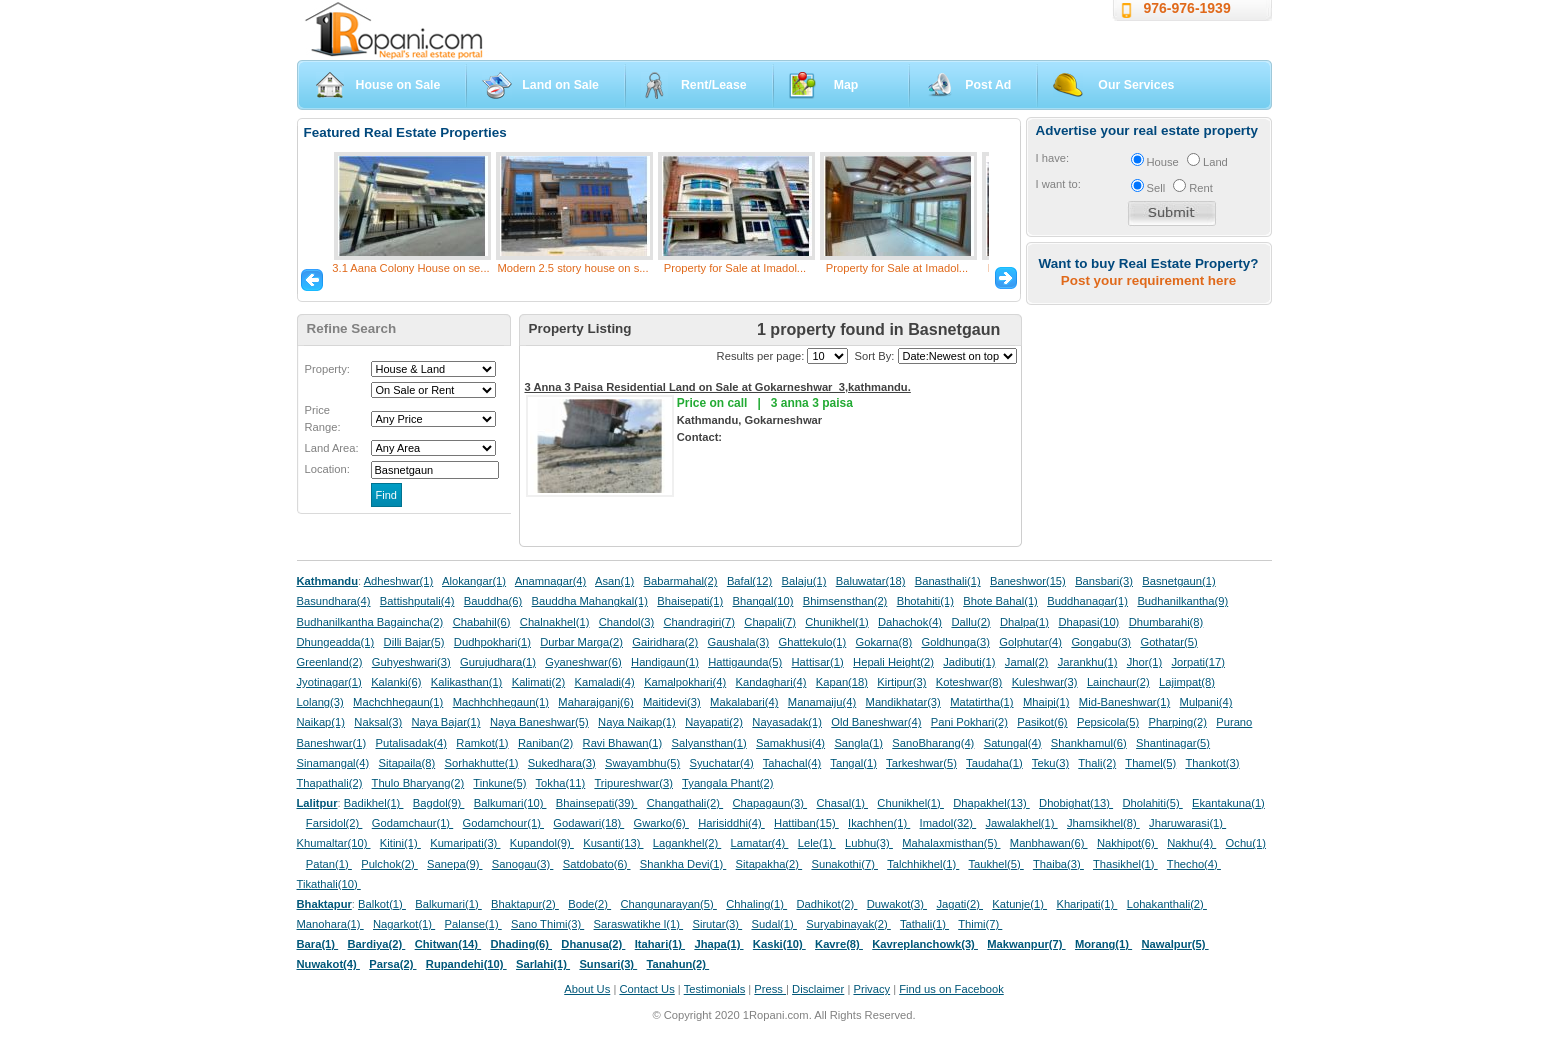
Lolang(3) (320, 702)
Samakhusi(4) (790, 743)
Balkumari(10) (510, 803)
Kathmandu (328, 581)
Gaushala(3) (739, 642)
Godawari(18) (588, 823)
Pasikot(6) (1042, 722)
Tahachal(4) (792, 763)
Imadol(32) (948, 823)
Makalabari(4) (744, 702)
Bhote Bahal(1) (1000, 601)
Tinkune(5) (499, 783)
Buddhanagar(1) (1087, 601)
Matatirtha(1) (981, 702)
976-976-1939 (1187, 8)
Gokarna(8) (884, 642)
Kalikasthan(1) (467, 682)
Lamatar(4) (760, 843)
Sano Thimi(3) (547, 924)
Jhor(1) (1144, 662)
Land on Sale (560, 85)
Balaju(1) (804, 581)
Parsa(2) (392, 964)
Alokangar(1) (474, 581)
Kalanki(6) (396, 682)
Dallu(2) (970, 622)
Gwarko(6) (661, 823)
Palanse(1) (473, 924)
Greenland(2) (330, 662)
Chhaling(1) (756, 904)
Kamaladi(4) (604, 682)
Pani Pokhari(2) (969, 722)
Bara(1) (318, 944)
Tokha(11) (561, 783)
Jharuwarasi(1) (1187, 823)
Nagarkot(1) (404, 924)
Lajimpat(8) (1187, 682)
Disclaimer (818, 989)
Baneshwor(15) (1028, 581)
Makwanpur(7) (1026, 944)
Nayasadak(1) (787, 722)
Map (846, 85)
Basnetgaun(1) (1178, 581)
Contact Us (646, 989)
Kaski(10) (779, 944)
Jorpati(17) (1197, 662)
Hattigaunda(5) (745, 662)
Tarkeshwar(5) (921, 763)
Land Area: (332, 448)
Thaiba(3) (1058, 864)
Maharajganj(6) (595, 702)
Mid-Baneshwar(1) (1124, 702)
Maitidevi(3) (672, 702)
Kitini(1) (400, 843)
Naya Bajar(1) (446, 722)
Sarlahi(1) (543, 964)
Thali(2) (1097, 763)
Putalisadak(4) (411, 743)
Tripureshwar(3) (633, 783)
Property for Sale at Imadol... (735, 268)
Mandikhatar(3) (903, 702)
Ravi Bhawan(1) (623, 743)
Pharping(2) (1177, 722)
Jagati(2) (959, 904)
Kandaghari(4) (771, 682)
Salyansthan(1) (708, 743)
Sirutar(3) (717, 924)
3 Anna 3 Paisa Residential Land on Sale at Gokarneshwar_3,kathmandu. (718, 387)
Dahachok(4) (910, 622)
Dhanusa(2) (593, 944)
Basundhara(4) (334, 601)
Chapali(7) (770, 622)
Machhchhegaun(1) (501, 702)
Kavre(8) (839, 944)
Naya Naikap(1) (637, 722)
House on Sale (398, 85)
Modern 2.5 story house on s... (572, 268)
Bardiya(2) (377, 944)
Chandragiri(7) (699, 622)
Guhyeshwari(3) (411, 662)
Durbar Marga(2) (581, 642)
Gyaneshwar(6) (583, 662)
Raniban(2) (545, 743)
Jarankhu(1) (1088, 662)
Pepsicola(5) (1108, 722)
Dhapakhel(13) (991, 803)
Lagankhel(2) (687, 843)
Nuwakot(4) (328, 964)
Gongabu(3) (1101, 642)
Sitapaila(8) (407, 763)
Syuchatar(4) (722, 763)
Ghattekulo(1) (812, 642)
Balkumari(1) (448, 904)
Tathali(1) (924, 924)
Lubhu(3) (869, 843)
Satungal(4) (1013, 743)
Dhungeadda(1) (336, 642)
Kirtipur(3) (901, 682)
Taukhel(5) (995, 864)
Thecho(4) (1194, 864)
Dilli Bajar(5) (414, 642)
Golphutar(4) (1030, 642)
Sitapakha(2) (769, 864)
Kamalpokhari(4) (685, 682)
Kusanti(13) (613, 843)
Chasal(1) (842, 803)
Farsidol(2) (334, 823)
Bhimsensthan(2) (845, 601)
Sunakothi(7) (844, 864)
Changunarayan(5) (668, 904)
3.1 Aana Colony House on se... (410, 268)
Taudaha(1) (994, 763)
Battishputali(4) (417, 601)
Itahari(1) (660, 944)
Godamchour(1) (503, 823)
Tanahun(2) (678, 964)
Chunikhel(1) (836, 622)
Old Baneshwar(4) (876, 722)
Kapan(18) (842, 682)
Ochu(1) (1246, 843)
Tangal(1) (853, 763)
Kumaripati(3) (465, 843)
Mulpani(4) (1206, 702)
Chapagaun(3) (769, 803)
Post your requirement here (1148, 280)
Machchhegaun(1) (398, 702)
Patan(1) (329, 864)
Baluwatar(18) (871, 581)
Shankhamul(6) (1089, 743)
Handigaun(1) (665, 662)
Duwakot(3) (897, 904)
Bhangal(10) (762, 601)
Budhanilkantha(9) (1182, 601)
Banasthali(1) (948, 581)
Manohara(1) (330, 924)
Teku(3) (1050, 763)
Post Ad (988, 85)
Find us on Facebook (951, 989)
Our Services (1136, 85)
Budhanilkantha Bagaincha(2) (370, 622)
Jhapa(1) (718, 944)
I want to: (1058, 184)
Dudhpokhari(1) (492, 642)
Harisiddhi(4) (731, 823)
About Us (587, 989)
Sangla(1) (858, 743)
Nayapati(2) (714, 722)
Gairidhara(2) (665, 642)
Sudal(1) (774, 924)
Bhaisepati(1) (690, 601)
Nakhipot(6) (1127, 843)
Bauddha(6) (493, 601)
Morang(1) (1103, 944)
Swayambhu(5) (642, 763)
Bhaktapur (324, 904)
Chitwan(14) (448, 944)
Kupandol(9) (542, 843)
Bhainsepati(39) (596, 803)
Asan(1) (614, 581)
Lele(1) (817, 843)
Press (770, 989)
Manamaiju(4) (822, 702)
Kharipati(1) (1086, 904)
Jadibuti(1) (969, 662)
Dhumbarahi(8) (1166, 622)
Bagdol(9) (439, 803)
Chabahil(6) (482, 622)
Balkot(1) (382, 904)
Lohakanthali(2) (1167, 904)
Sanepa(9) (454, 864)
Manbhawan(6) (1049, 843)
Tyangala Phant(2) (727, 783)
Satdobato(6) (597, 864)
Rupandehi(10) (466, 964)
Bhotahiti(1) (925, 601)
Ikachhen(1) (879, 823)
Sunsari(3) (608, 964)
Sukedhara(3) (562, 763)
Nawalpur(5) (1174, 944)
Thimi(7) (980, 924)
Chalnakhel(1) (555, 622)
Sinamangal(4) (333, 763)
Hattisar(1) (818, 662)
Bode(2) (589, 904)
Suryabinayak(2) (848, 924)
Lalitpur (317, 803)
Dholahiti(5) (1152, 803)
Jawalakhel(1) (1022, 823)
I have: (1053, 158)
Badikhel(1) (374, 803)
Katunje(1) (1019, 904)
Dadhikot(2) (826, 904)
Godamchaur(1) (412, 823)
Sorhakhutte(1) (482, 763)
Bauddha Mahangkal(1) (590, 601)
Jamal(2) (1027, 662)
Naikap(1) (321, 722)
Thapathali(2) (330, 783)
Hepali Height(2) (893, 662)
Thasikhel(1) (1125, 864)
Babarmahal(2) (681, 581)
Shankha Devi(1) (683, 864)
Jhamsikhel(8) (1103, 823)
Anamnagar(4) (551, 581)
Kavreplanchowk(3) (925, 944)
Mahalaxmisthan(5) (951, 843)
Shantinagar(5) (1173, 743)
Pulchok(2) (389, 864)
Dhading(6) (522, 944)
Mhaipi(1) (1046, 702)
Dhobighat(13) (1076, 803)
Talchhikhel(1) (923, 864)
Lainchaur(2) (1118, 682)
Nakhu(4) (1191, 843)
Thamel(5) (1150, 763)
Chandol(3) (626, 622)
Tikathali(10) (329, 884)
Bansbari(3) (1104, 581)
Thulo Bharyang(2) (418, 783)
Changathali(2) (685, 803)
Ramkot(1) (482, 743)
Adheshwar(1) (399, 581)
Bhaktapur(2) (525, 904)
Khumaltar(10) (334, 843)
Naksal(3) (378, 722)
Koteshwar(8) (969, 682)
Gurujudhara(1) (498, 662)
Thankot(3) (1212, 763)
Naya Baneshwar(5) (539, 722)
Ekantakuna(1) (1228, 803)
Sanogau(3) (523, 864)
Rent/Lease (714, 85)
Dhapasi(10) (1088, 622)
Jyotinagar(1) (329, 682)
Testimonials (715, 989)
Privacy (871, 989)
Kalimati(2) (538, 682)
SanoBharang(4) (933, 743)
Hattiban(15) (806, 823)
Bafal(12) (749, 581)
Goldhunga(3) (956, 642)
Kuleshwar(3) (1045, 682)
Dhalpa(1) (1024, 622)
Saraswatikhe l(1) (639, 924)
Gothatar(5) (1168, 642)
